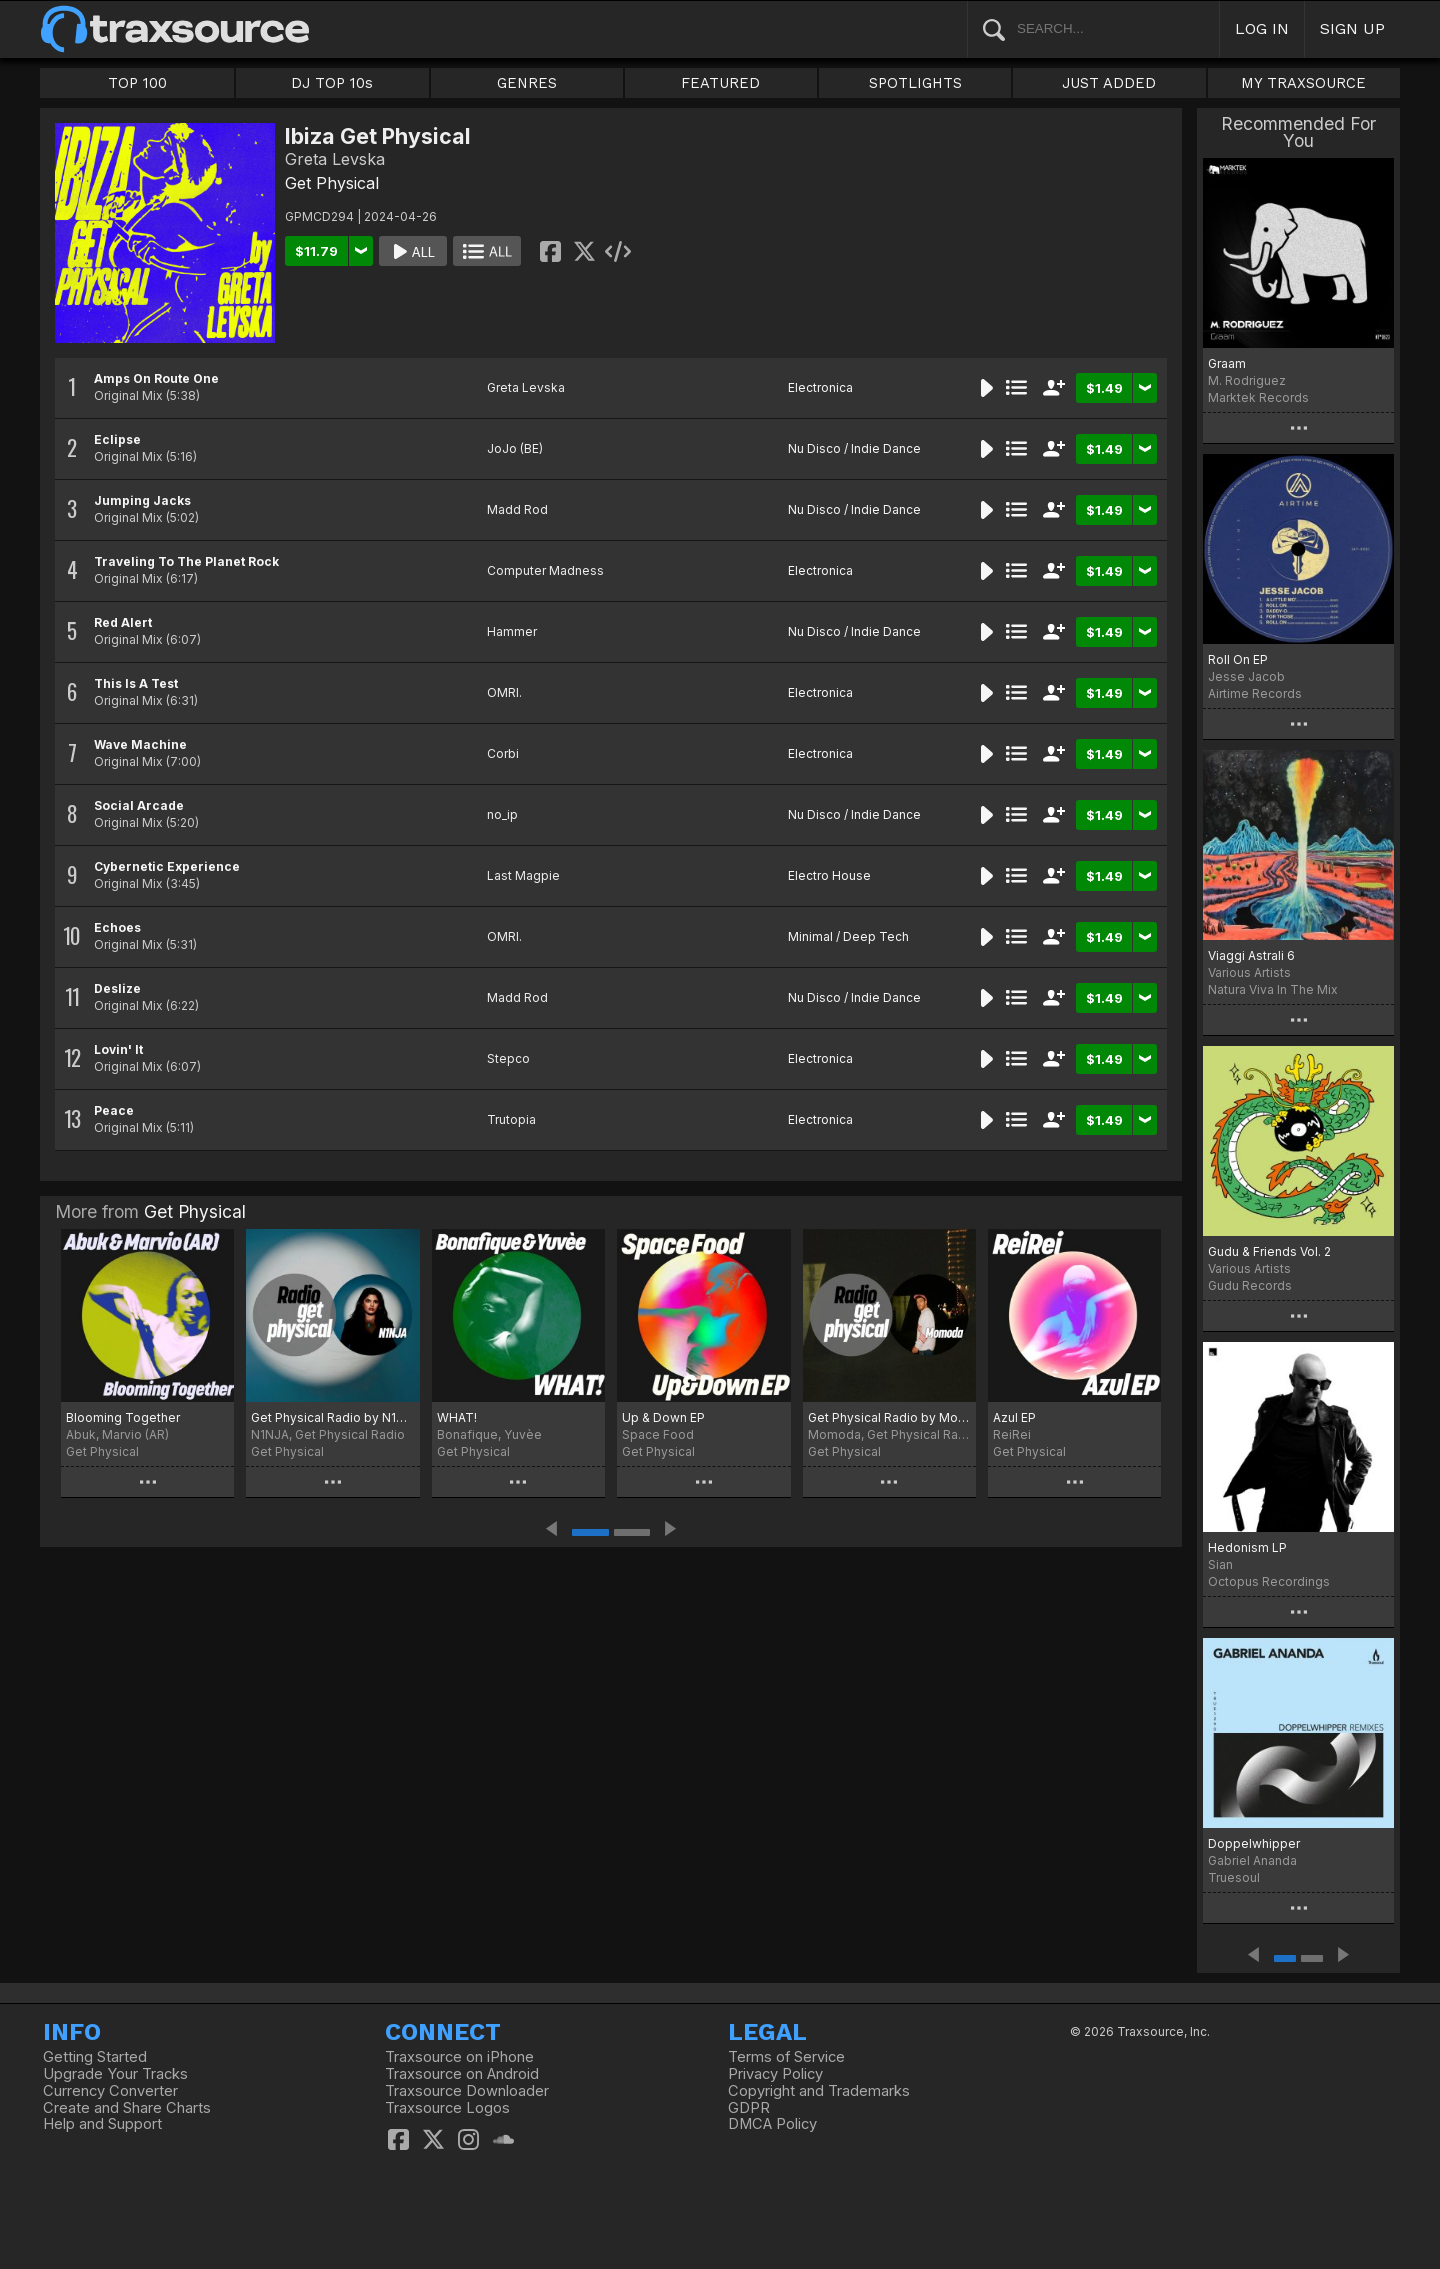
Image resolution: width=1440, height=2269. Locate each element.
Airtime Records (1255, 693)
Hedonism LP (1247, 1547)
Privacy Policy (775, 2074)
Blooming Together (123, 1417)
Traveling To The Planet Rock (186, 561)
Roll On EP (1238, 659)
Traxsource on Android (462, 2074)
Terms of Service (786, 2057)
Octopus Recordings (1269, 1581)
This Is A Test (136, 683)
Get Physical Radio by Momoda (889, 1417)
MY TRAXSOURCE (1303, 83)
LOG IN (1262, 28)
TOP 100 (137, 83)
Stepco (508, 1058)
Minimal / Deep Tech (848, 936)
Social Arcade (139, 805)
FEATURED (720, 83)
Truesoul (1234, 1877)
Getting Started (95, 2057)
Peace (114, 1110)
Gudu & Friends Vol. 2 (1269, 1251)
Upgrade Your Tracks (115, 2074)
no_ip (502, 814)
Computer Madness (545, 570)
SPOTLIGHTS (915, 83)
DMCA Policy (772, 2124)
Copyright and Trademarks (819, 2091)
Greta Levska (526, 387)
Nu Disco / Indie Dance (854, 448)
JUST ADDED (1109, 83)
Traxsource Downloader (467, 2091)
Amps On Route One (156, 378)
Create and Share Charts (127, 2108)
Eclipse (117, 439)
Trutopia (511, 1119)
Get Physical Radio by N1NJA (332, 1417)
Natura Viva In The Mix (1273, 989)
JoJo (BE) (515, 448)
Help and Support (102, 2124)
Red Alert (123, 622)
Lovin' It (118, 1049)
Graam (1227, 363)
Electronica (820, 387)
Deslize (117, 988)
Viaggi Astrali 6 (1251, 955)
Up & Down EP (663, 1417)
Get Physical (332, 183)
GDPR (749, 2108)
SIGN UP (1352, 28)
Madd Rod (517, 509)
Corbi (503, 753)
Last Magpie (523, 875)
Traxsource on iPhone (459, 2057)
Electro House (829, 875)
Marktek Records (1258, 397)
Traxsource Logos (447, 2108)
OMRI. (504, 692)
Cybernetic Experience (167, 866)
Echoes (117, 927)
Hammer (512, 631)
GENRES (527, 83)
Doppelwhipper (1254, 1843)
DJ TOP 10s (332, 83)
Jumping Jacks (142, 500)
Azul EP (1014, 1417)
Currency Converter (110, 2091)
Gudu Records (1250, 1285)
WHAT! (457, 1417)
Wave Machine (140, 744)
